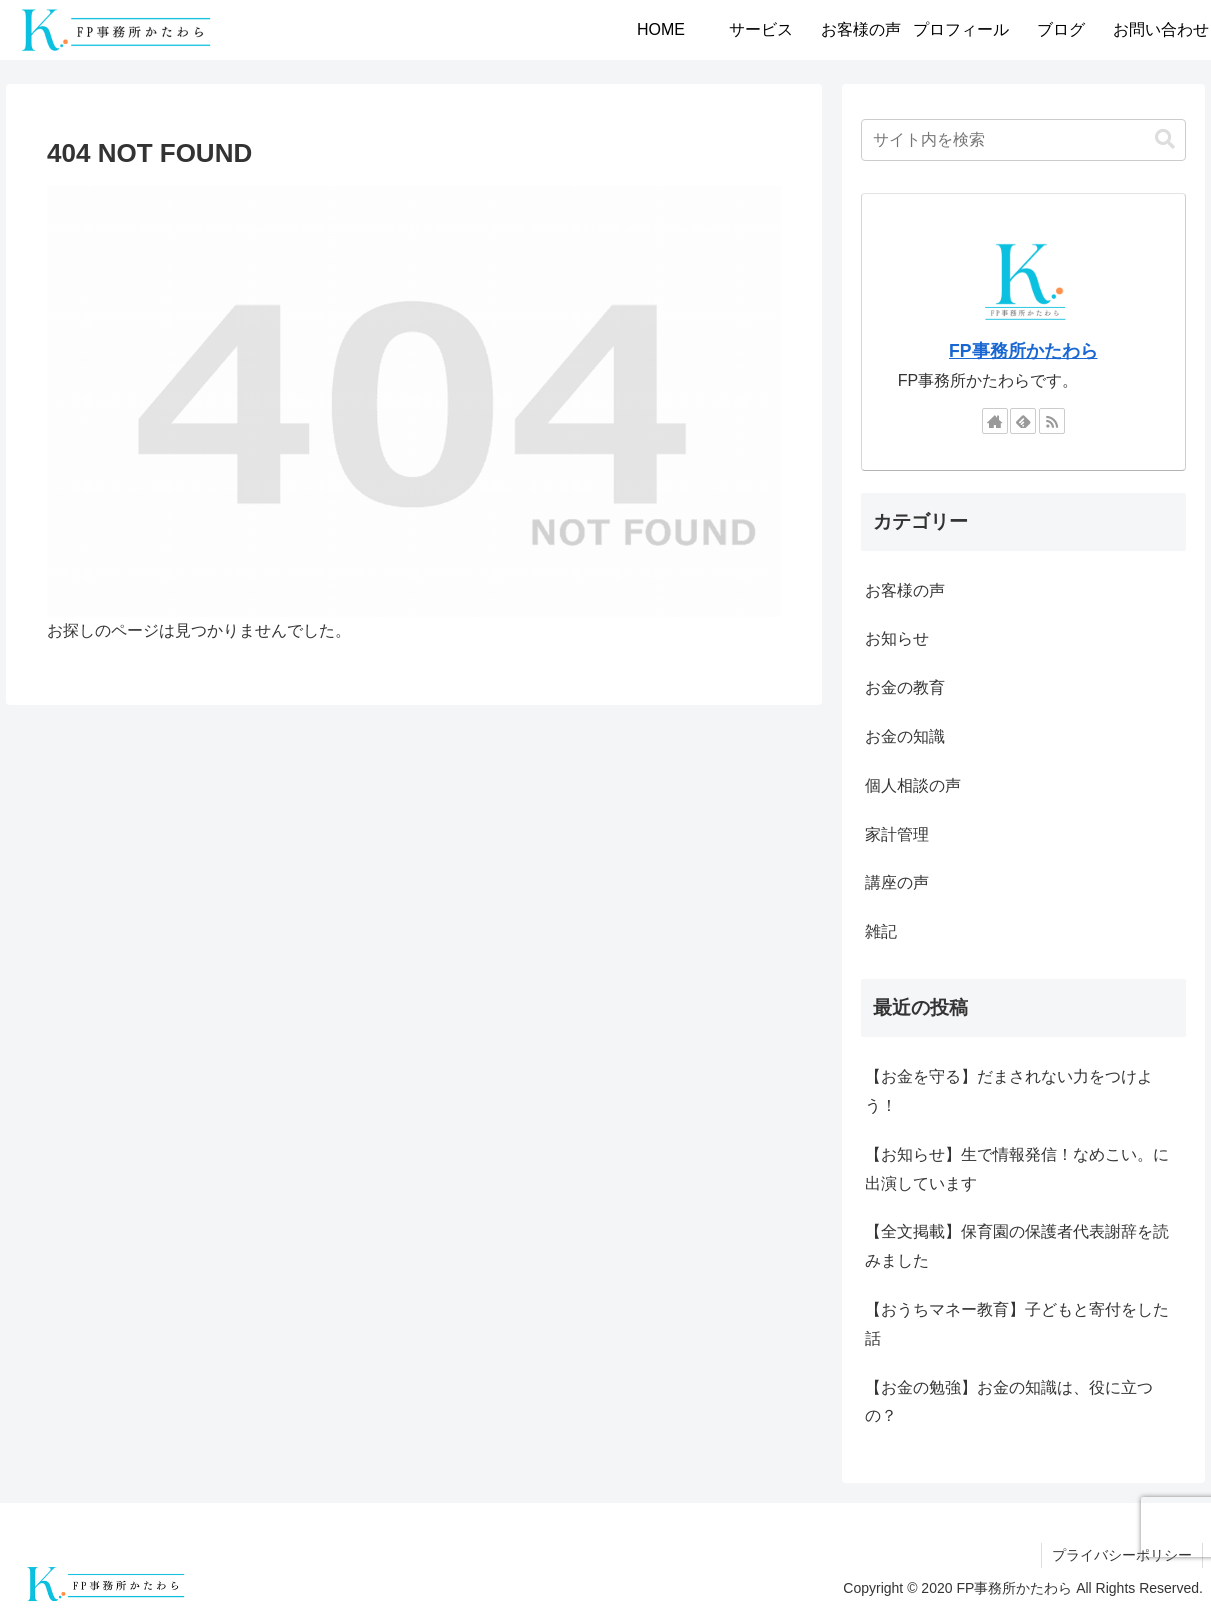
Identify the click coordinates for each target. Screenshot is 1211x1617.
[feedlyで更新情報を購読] (1023, 421)
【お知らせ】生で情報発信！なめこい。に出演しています (1017, 1169)
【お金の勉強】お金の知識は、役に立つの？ (1009, 1402)
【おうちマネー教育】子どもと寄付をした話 (1017, 1324)
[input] (1023, 140)
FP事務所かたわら (1023, 351)
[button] (1165, 139)
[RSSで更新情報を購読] (1052, 421)
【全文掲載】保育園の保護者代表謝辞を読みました (1017, 1246)
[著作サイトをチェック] (995, 421)
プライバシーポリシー (1122, 1555)
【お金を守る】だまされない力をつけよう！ (1009, 1091)
